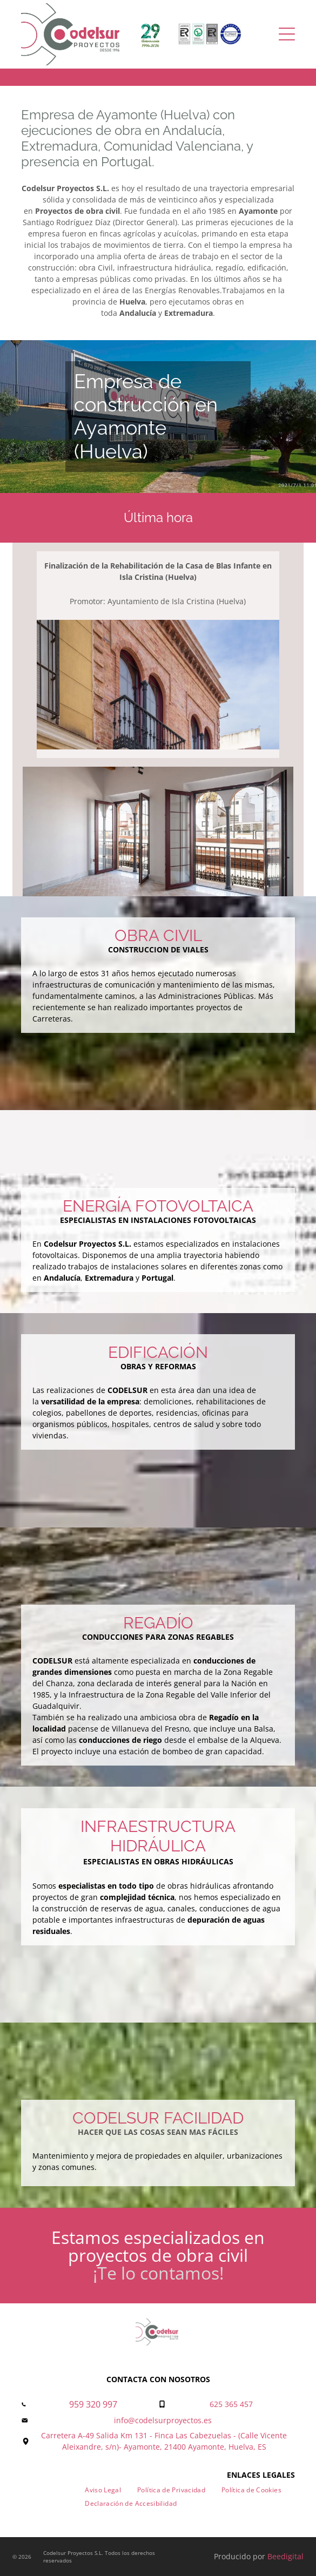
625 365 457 (231, 2404)
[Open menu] (287, 34)
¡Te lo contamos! (158, 2272)
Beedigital (285, 2556)
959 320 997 (93, 2404)
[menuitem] (103, 2490)
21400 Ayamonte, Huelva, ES (215, 2447)
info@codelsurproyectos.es (163, 2420)
